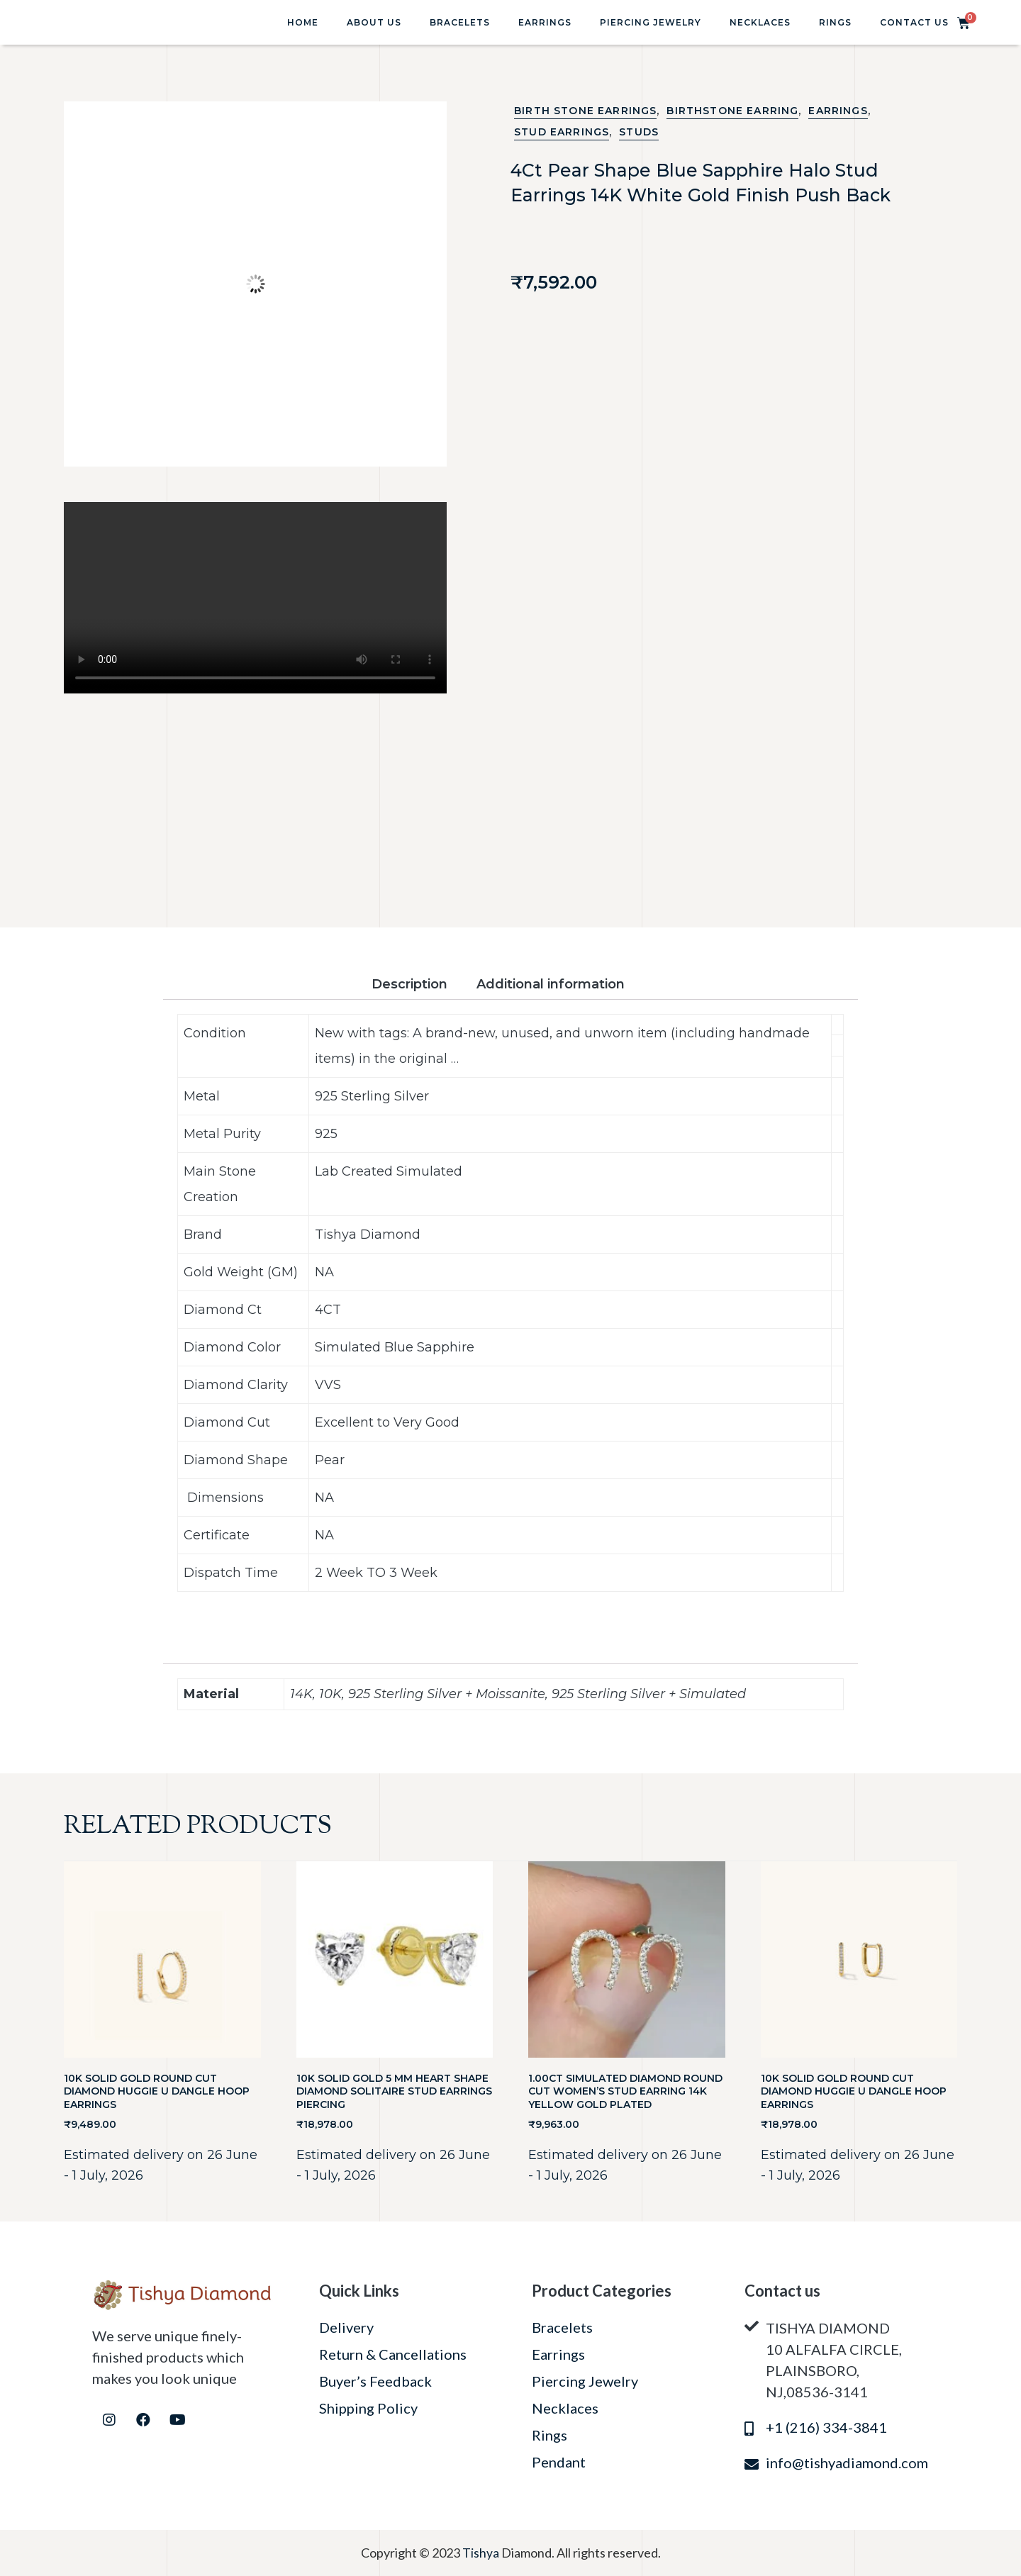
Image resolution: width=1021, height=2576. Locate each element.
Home (302, 22)
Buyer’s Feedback (375, 2381)
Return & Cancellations (393, 2354)
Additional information (550, 984)
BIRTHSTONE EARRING (732, 110)
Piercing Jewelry (650, 22)
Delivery (346, 2327)
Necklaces (760, 22)
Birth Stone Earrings (585, 110)
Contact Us (914, 22)
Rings (835, 22)
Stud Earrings (561, 132)
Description (409, 984)
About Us (374, 22)
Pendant (559, 2461)
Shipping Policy (368, 2407)
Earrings (544, 22)
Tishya (481, 2552)
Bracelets (460, 22)
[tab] (422, 985)
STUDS (639, 132)
